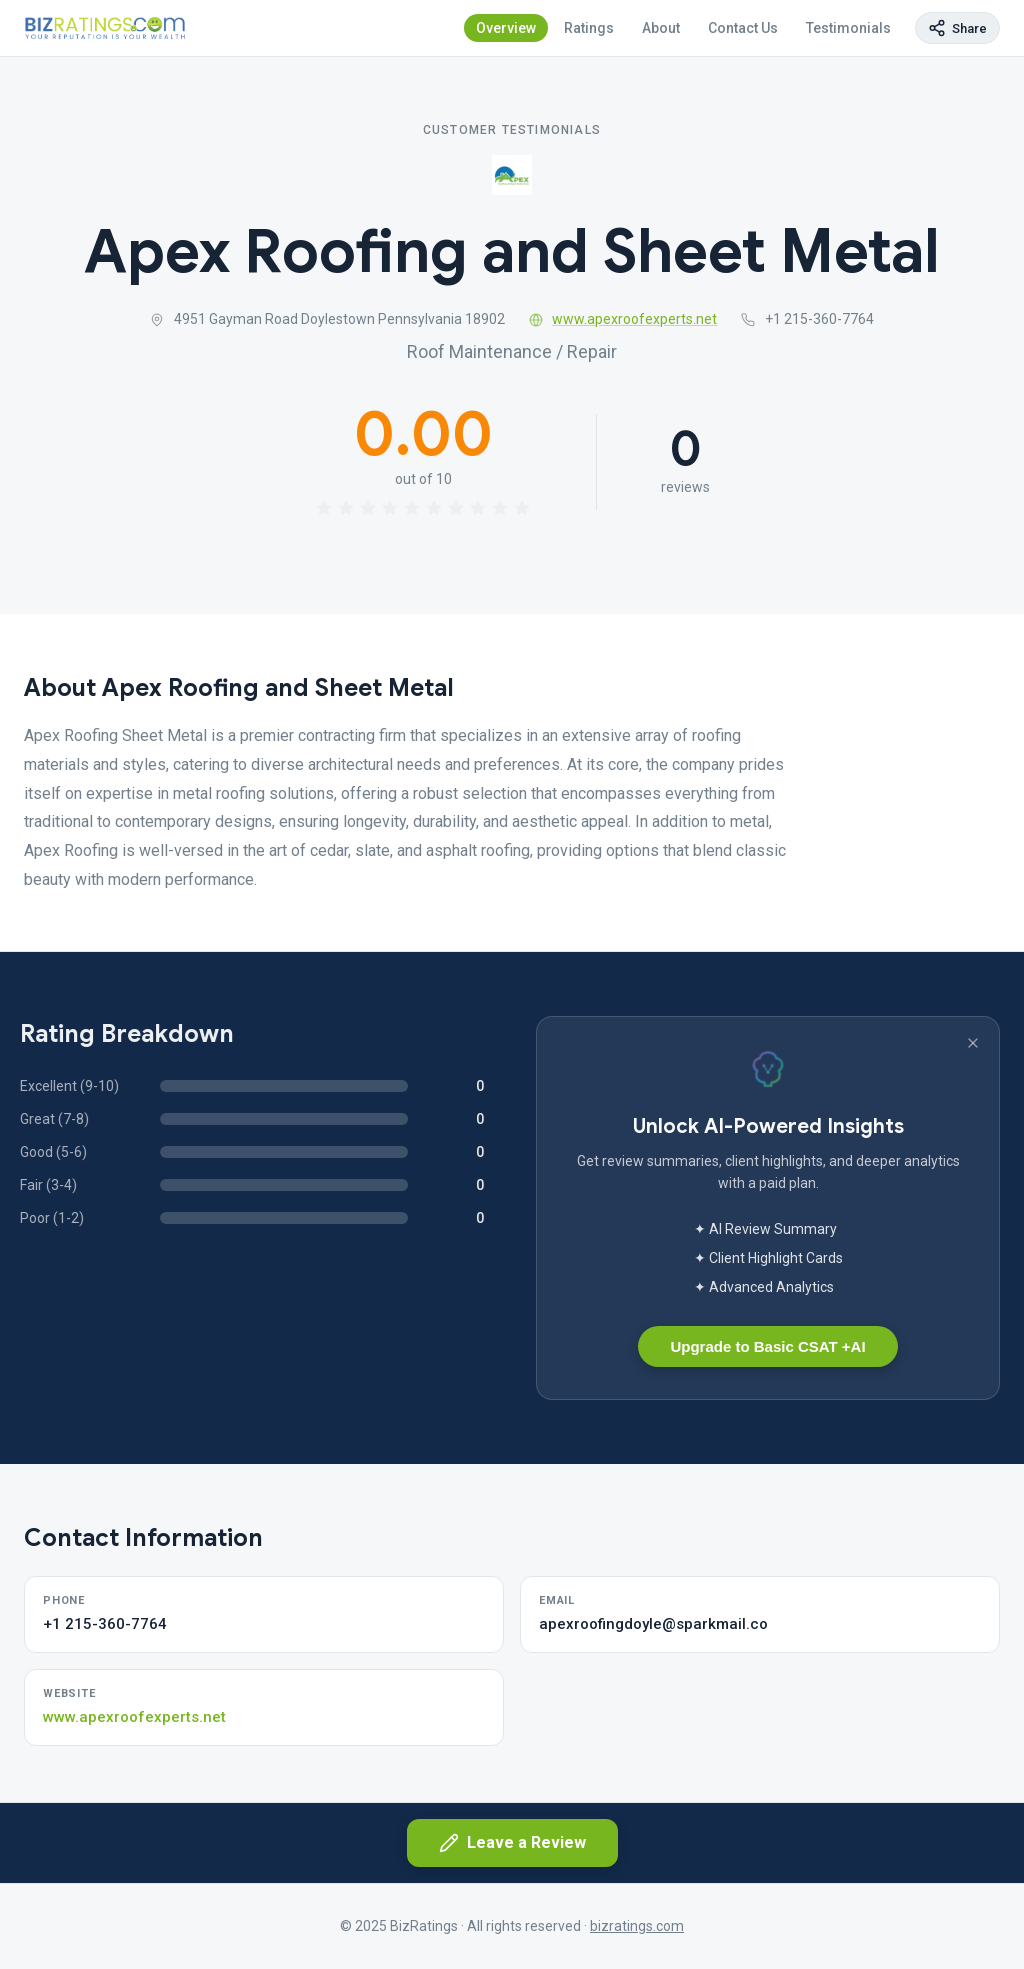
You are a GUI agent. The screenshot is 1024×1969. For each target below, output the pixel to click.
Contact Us (743, 28)
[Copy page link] (957, 28)
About (661, 28)
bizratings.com (637, 1926)
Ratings (589, 28)
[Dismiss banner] (973, 1043)
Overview (506, 28)
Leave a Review (512, 1843)
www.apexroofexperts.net (623, 319)
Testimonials (848, 28)
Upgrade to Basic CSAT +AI (767, 1346)
